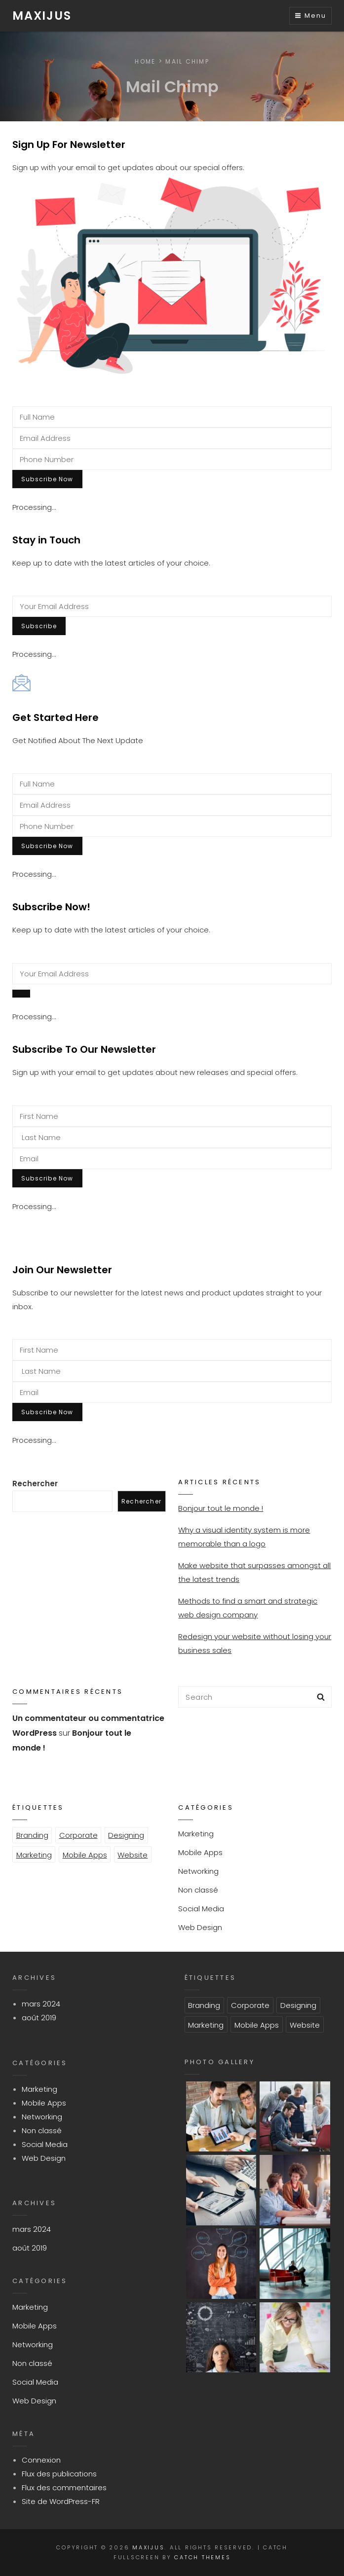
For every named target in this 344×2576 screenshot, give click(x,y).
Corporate (78, 1835)
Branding (32, 1835)
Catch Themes (202, 2557)
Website (132, 1855)
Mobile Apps (85, 1855)
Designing (126, 1835)
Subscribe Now (47, 479)
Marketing (34, 1855)
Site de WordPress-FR (61, 2501)
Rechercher (35, 1483)
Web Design (200, 1927)
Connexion (41, 2460)
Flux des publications (59, 2474)
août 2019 (39, 2017)
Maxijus (42, 15)
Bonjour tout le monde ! (220, 1508)
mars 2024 (41, 2004)
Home (145, 61)
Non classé (198, 1890)
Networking (198, 1871)
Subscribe (39, 626)
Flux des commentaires (64, 2487)
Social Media (201, 1908)
